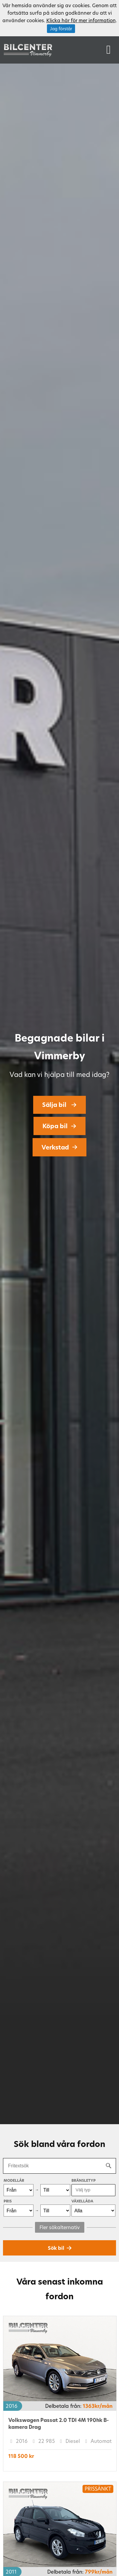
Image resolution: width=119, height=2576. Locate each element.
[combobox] (93, 2190)
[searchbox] (91, 2190)
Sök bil (56, 2248)
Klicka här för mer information (81, 20)
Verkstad (55, 1147)
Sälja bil (55, 1105)
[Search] (108, 2165)
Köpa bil (55, 1126)
